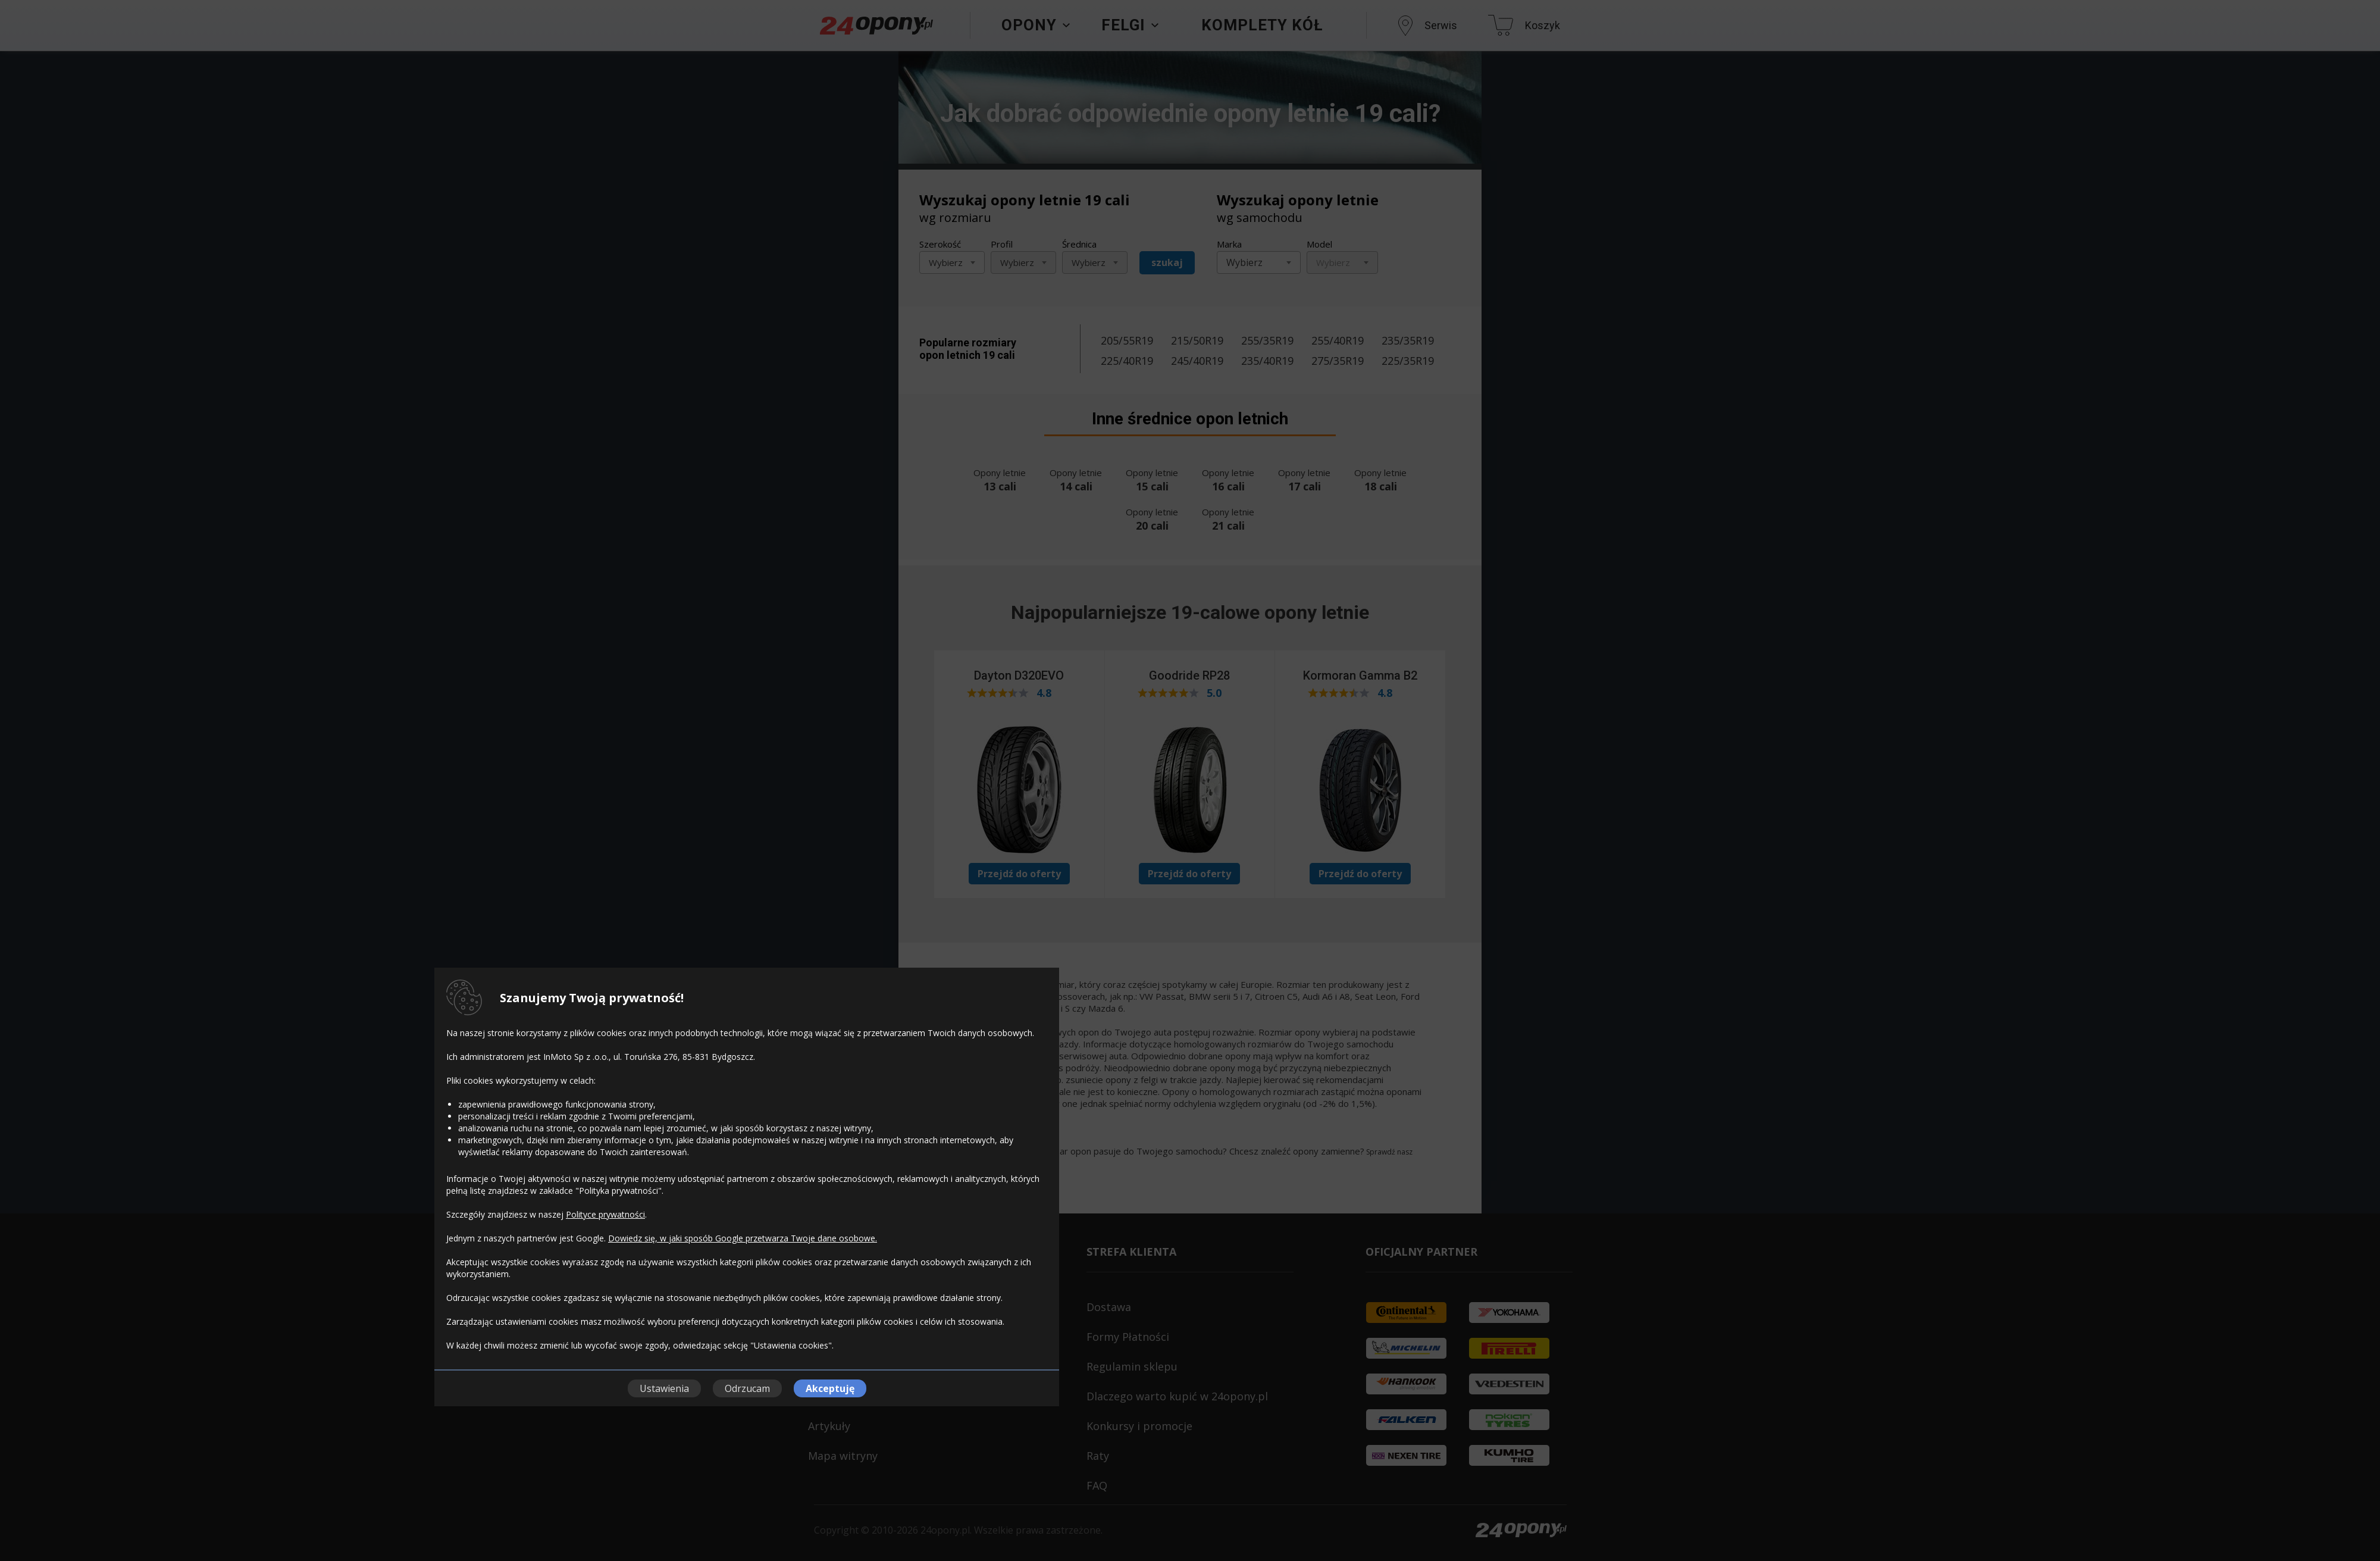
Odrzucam (747, 1388)
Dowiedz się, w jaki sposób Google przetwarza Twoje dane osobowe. (742, 1238)
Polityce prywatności (605, 1214)
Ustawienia (664, 1388)
